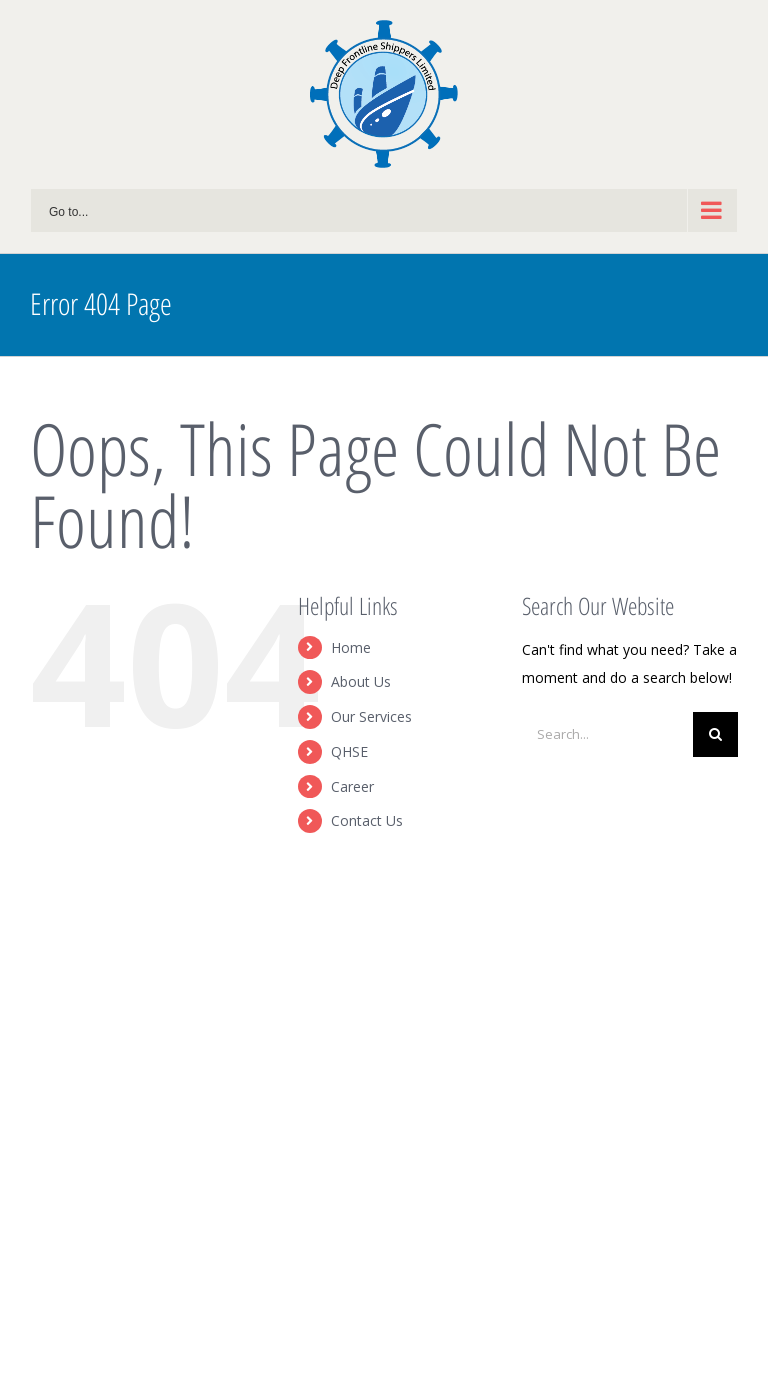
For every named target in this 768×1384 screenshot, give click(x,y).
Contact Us (367, 820)
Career (352, 786)
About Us (361, 681)
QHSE (349, 751)
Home (351, 647)
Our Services (371, 716)
